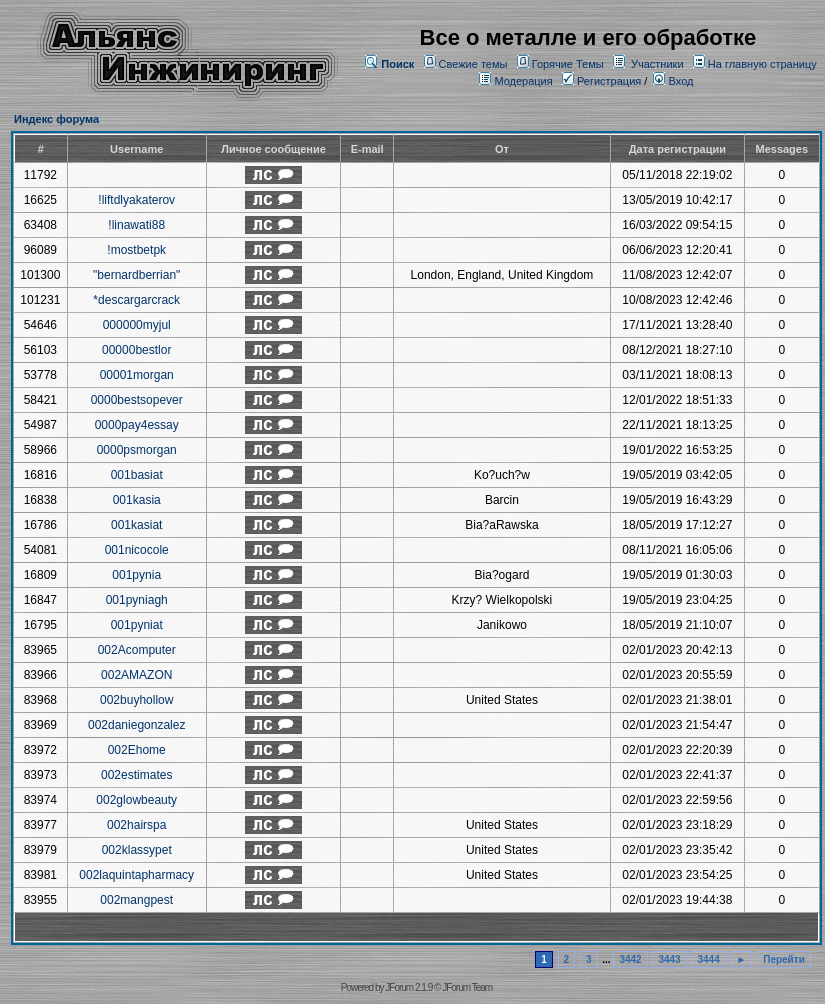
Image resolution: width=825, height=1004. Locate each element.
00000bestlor (136, 350)
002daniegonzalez (136, 725)
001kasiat (136, 525)
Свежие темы (473, 64)
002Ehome (137, 750)
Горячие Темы (568, 64)
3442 (630, 959)
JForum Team (467, 987)
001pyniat (137, 625)
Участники (657, 64)
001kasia (137, 500)
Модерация (523, 81)
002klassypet (137, 850)
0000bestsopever (137, 400)
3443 (669, 959)
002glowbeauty (136, 800)
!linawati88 (136, 225)
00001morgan (137, 375)
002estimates (136, 775)
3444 (708, 959)
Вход (673, 81)
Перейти (784, 959)
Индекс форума (56, 119)
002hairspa (136, 825)
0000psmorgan (137, 450)
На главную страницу (762, 64)
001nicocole (137, 550)
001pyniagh (137, 600)
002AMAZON (136, 675)
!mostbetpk (136, 250)
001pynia (136, 575)
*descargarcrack (136, 300)
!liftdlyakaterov (136, 200)
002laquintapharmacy (136, 875)
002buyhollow (136, 700)
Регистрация (601, 81)
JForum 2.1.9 (408, 987)
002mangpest (136, 900)
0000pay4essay (137, 425)
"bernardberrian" (136, 275)
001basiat (137, 475)
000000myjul (137, 325)
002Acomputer (137, 650)
